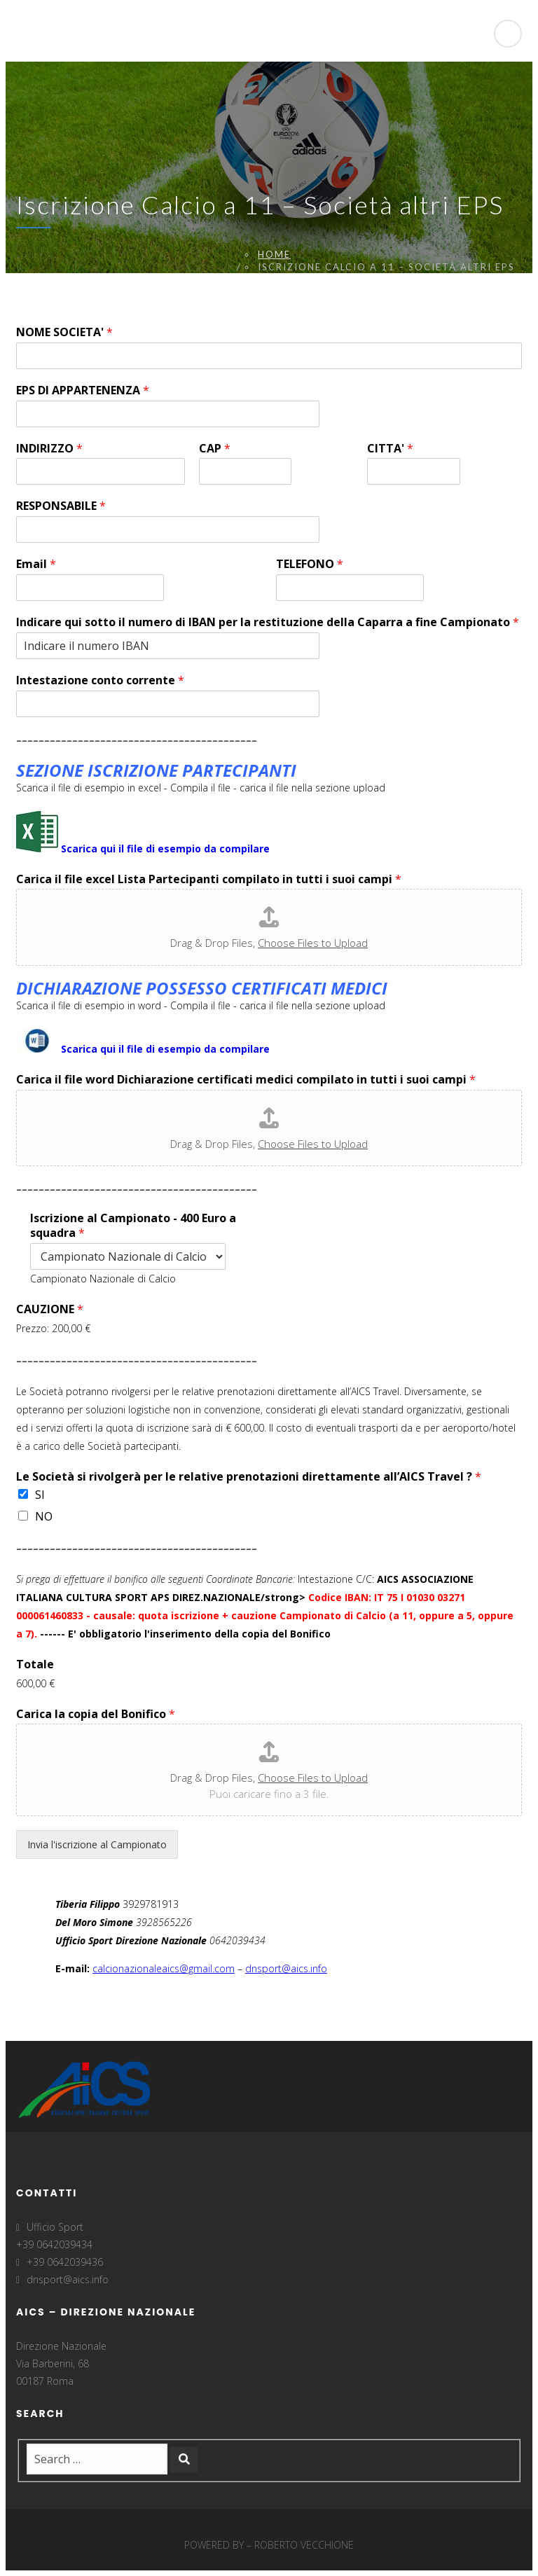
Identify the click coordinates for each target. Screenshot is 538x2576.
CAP (214, 448)
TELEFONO (309, 564)
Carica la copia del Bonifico (95, 1714)
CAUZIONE (49, 1309)
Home (274, 254)
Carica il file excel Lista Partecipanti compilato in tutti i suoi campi (208, 879)
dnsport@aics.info (286, 1968)
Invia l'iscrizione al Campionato (97, 1844)
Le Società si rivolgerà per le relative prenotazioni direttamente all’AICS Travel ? (248, 1476)
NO (44, 1516)
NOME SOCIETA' (64, 332)
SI (40, 1494)
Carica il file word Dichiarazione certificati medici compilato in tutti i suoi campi (246, 1079)
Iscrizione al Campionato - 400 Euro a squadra (133, 1225)
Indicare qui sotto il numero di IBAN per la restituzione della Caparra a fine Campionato (267, 622)
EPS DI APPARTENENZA (82, 390)
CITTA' (390, 448)
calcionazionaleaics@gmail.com (163, 1968)
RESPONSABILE (61, 506)
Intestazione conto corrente (100, 680)
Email (36, 564)
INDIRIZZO (49, 448)
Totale (35, 1664)
